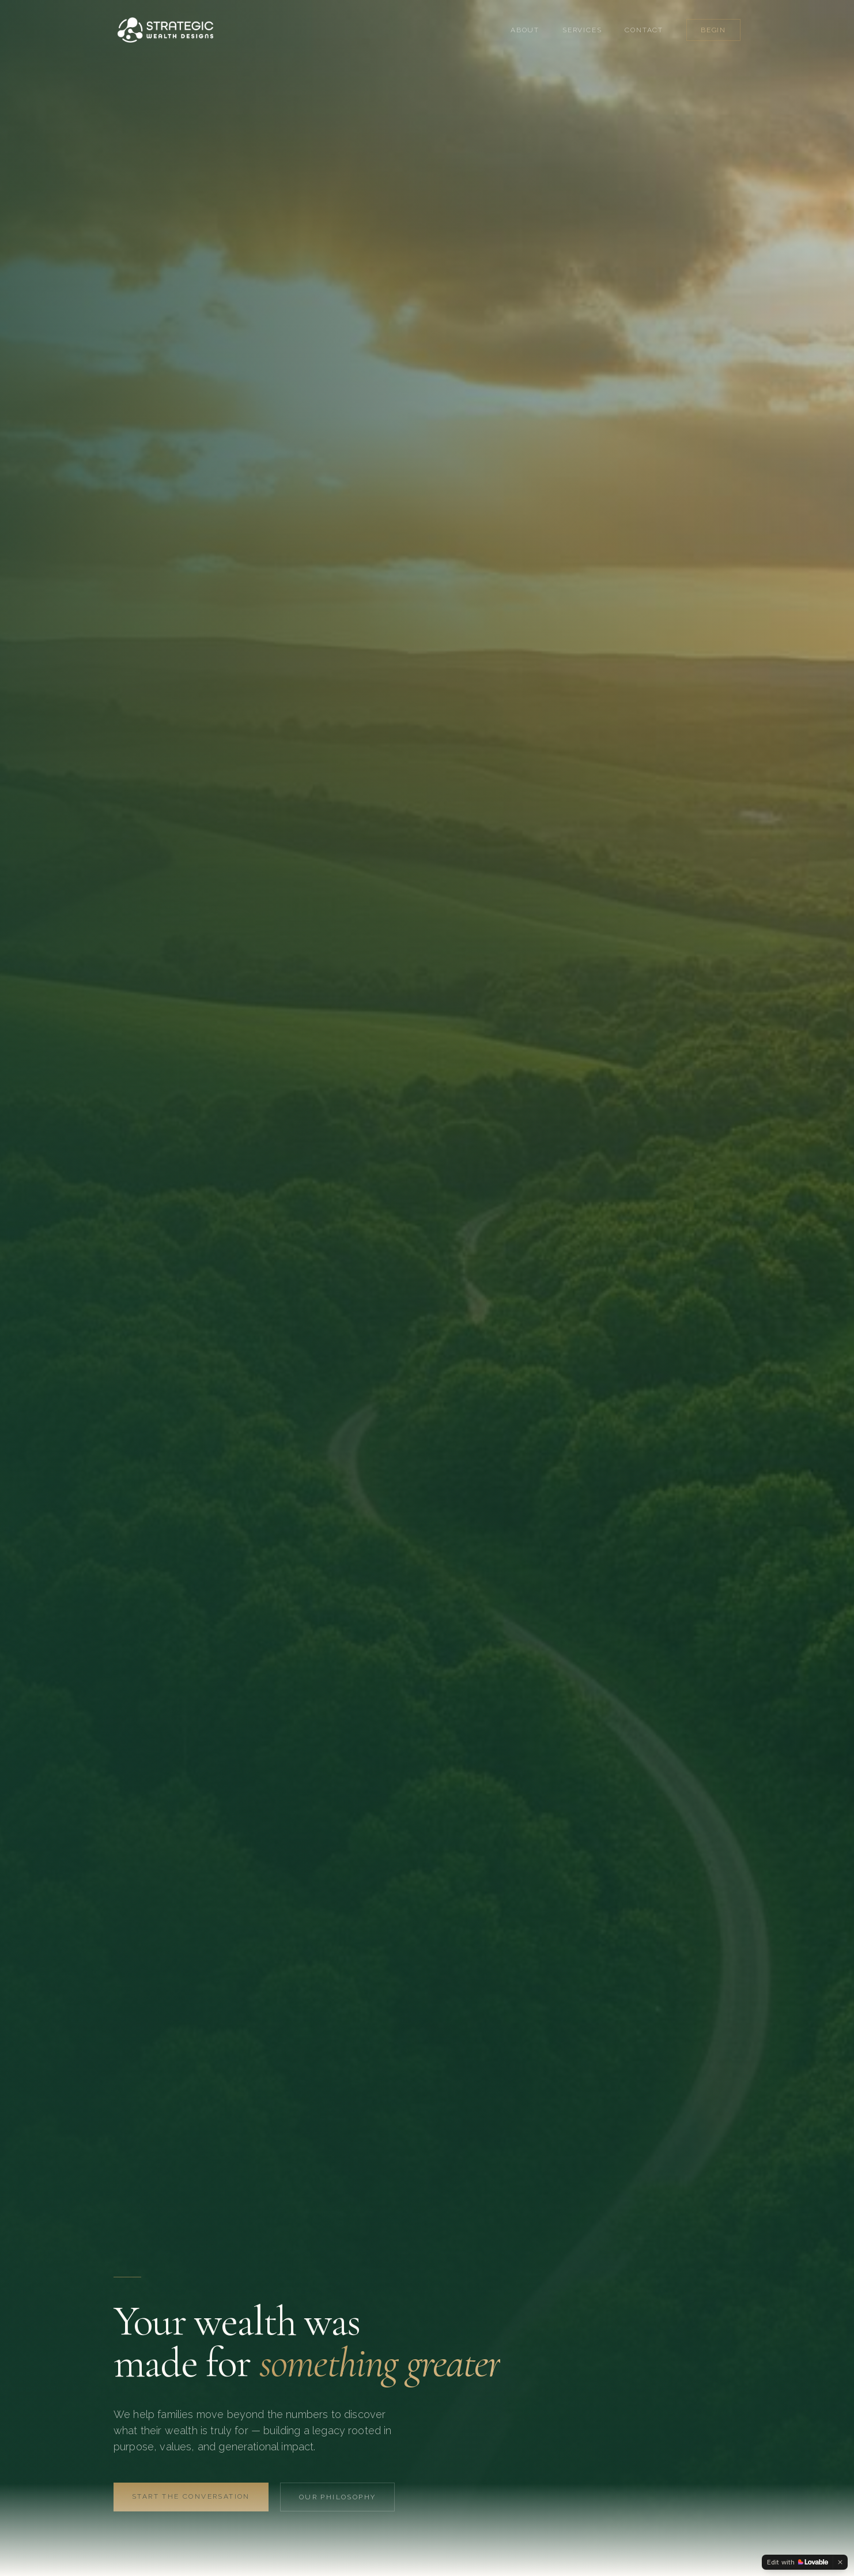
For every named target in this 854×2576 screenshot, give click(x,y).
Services (582, 30)
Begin (713, 30)
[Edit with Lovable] (797, 2562)
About (525, 30)
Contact (644, 30)
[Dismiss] (840, 2562)
